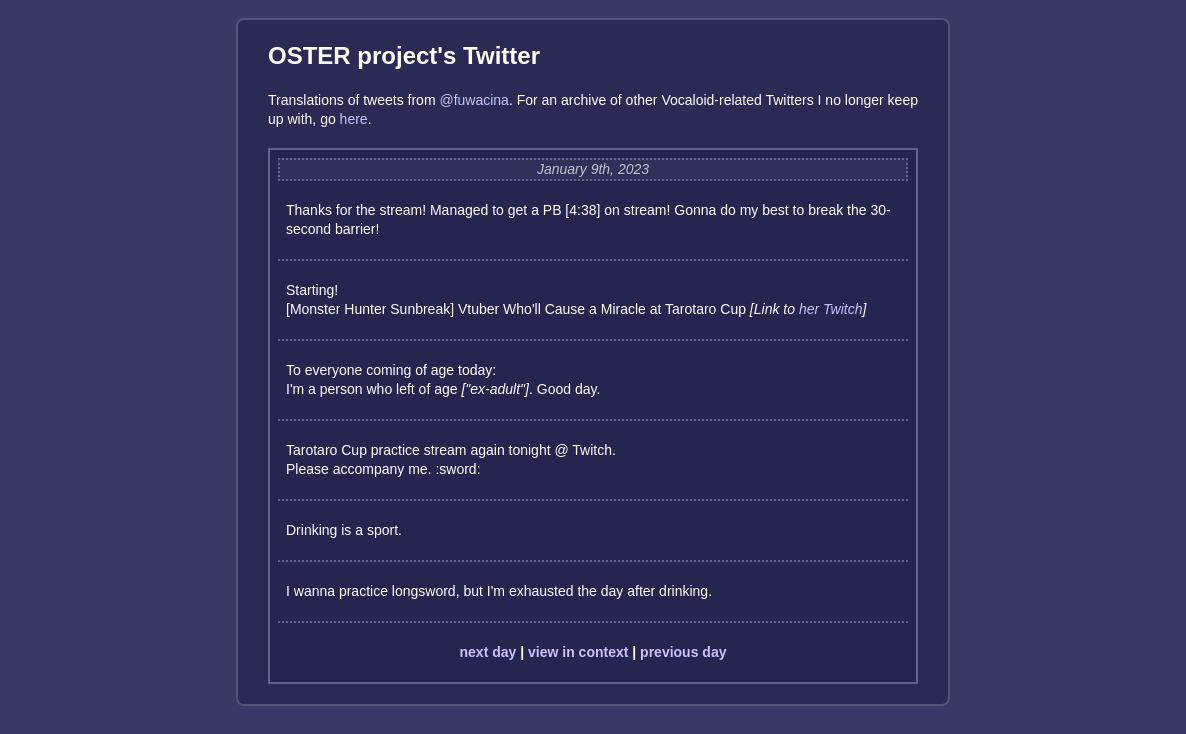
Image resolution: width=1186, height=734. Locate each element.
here (354, 119)
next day (488, 652)
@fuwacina (473, 100)
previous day (683, 652)
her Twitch (831, 309)
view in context (578, 652)
